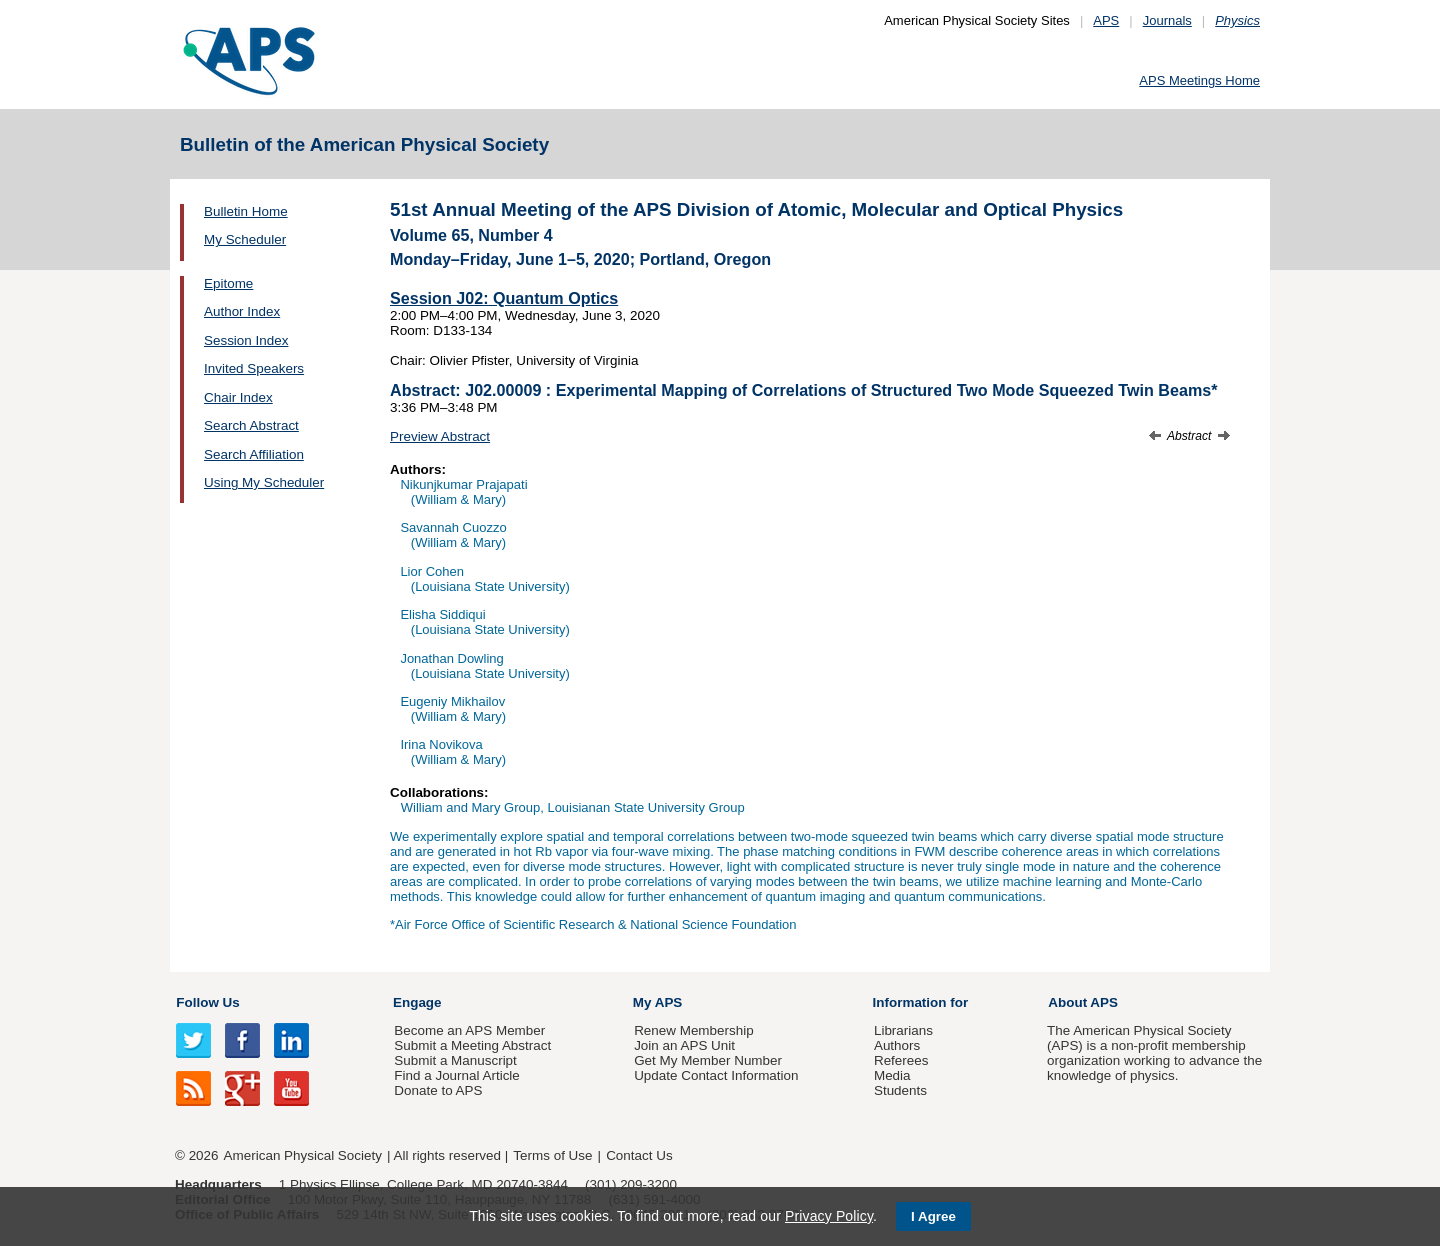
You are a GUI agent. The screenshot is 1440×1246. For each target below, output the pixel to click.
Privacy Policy (829, 1216)
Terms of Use (552, 1155)
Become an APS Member (469, 1030)
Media (892, 1075)
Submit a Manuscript (455, 1060)
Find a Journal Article (456, 1075)
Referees (901, 1060)
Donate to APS (438, 1090)
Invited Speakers (254, 368)
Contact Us (639, 1155)
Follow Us (207, 1002)
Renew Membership (694, 1030)
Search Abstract (251, 425)
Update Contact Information (716, 1075)
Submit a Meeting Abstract (472, 1045)
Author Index (242, 311)
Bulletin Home (246, 211)
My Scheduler (245, 239)
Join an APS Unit (684, 1045)
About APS (1083, 1002)
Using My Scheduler (264, 482)
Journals (1167, 20)
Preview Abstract (440, 436)
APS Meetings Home (1199, 80)
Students (900, 1090)
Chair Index (238, 397)
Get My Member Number (708, 1060)
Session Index (246, 340)
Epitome (228, 283)
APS (1106, 20)
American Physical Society (303, 1155)
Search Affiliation (254, 454)
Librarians (903, 1030)
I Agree (933, 1216)
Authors (897, 1045)
